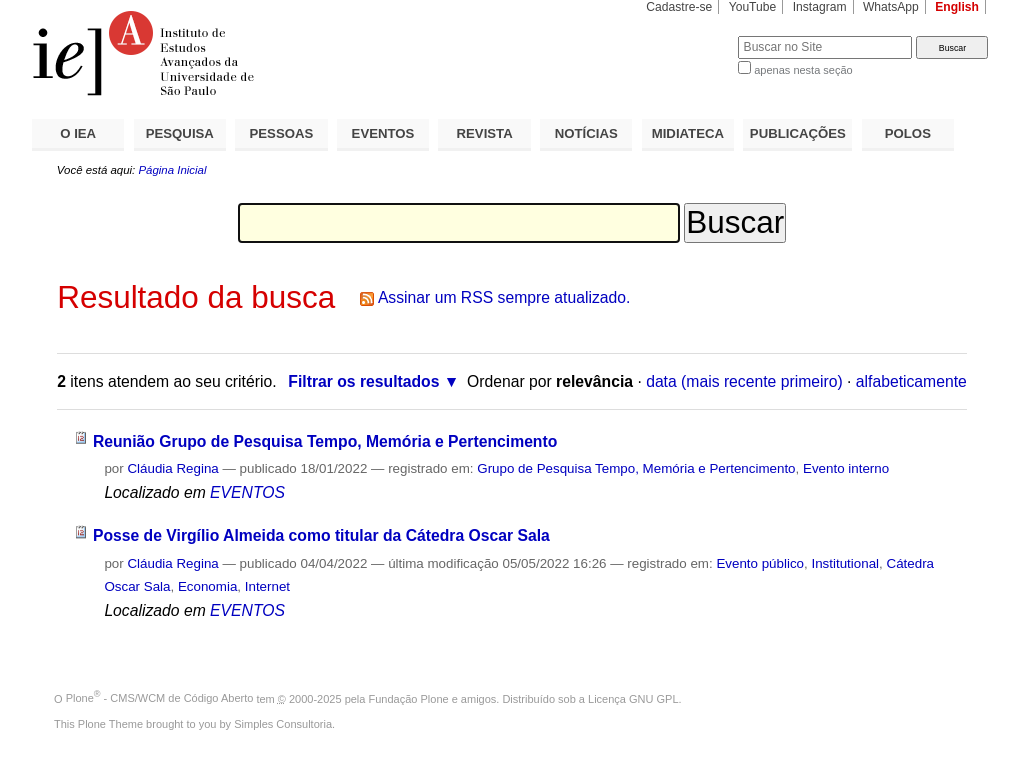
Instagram (820, 7)
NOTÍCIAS (586, 133)
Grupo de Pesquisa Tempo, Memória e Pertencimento (636, 468)
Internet (267, 586)
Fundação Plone (409, 698)
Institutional (845, 563)
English (957, 7)
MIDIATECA (688, 133)
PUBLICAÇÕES (798, 133)
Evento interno (846, 468)
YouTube (753, 7)
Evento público (760, 563)
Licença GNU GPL (633, 698)
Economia (207, 586)
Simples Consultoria (283, 724)
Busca (689, 35)
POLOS (908, 133)
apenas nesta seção (803, 70)
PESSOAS (282, 133)
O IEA (78, 133)
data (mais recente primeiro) (744, 381)
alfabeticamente (911, 381)
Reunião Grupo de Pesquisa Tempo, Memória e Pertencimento (325, 441)
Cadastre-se (679, 7)
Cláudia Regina (172, 468)
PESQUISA (180, 133)
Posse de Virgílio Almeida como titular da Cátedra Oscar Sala (321, 535)
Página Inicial (172, 170)
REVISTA (485, 133)
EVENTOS (383, 133)
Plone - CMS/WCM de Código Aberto (160, 698)
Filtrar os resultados (363, 381)
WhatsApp (891, 7)
